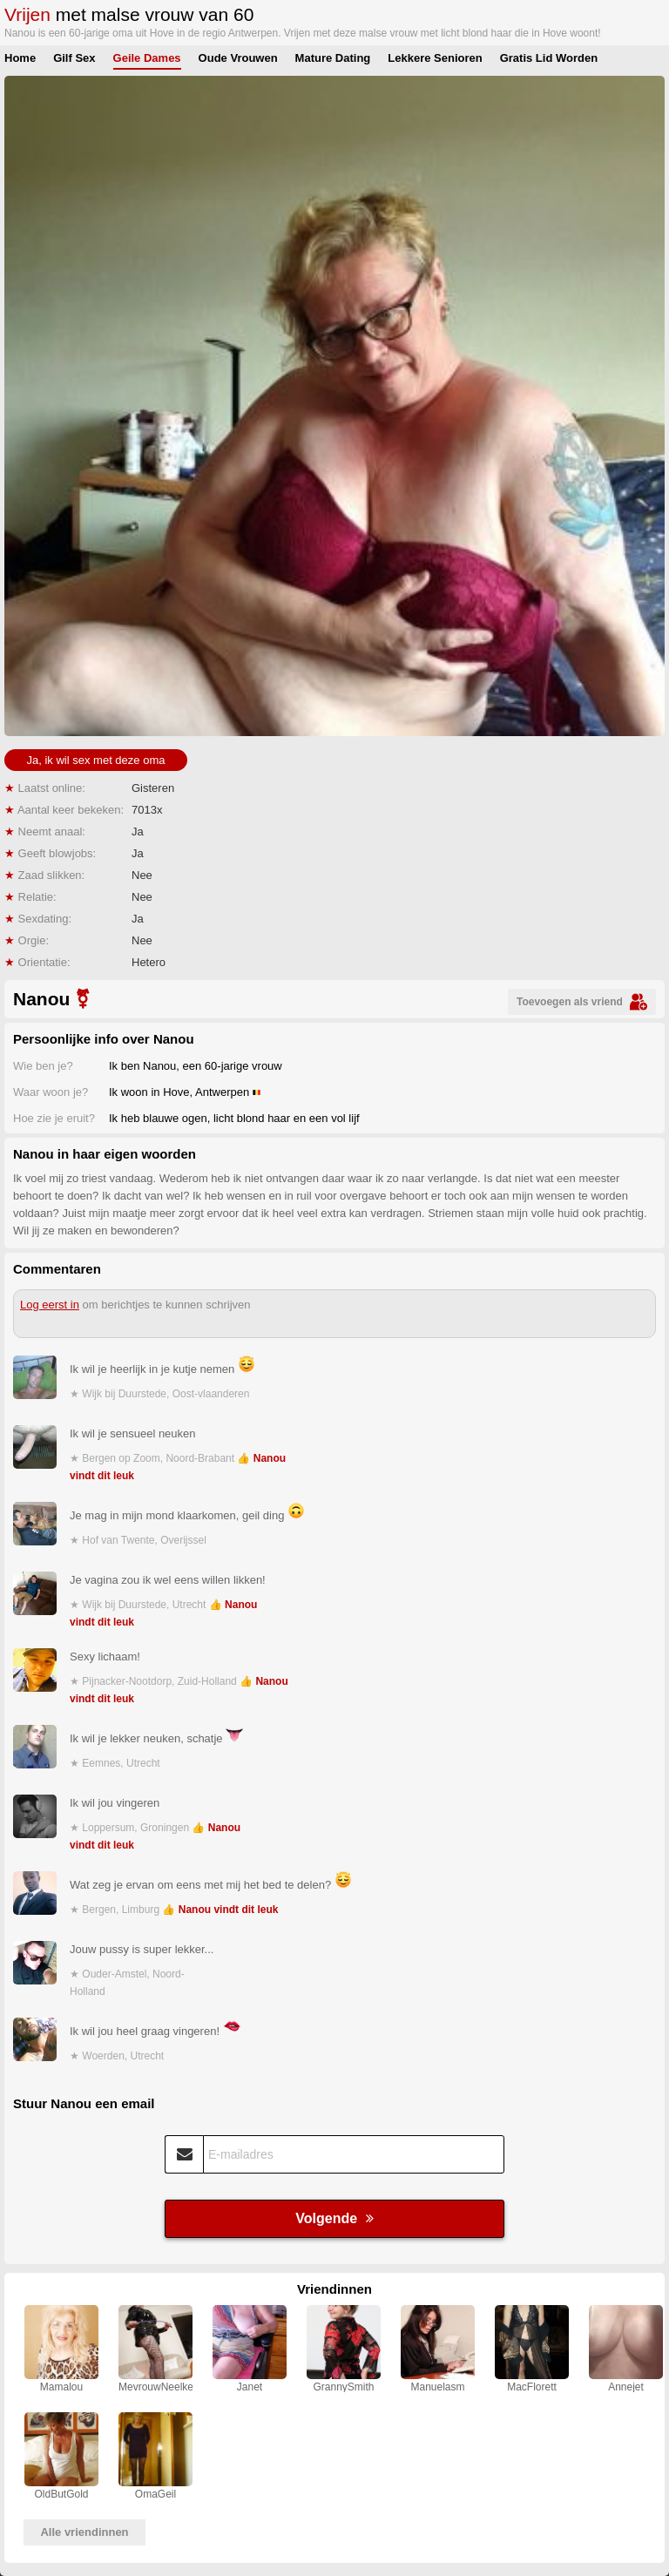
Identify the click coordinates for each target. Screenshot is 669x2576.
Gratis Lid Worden (549, 57)
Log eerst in (49, 1304)
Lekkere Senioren (435, 57)
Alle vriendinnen (84, 2532)
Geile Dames (147, 57)
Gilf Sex (74, 57)
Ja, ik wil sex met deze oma (96, 760)
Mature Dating (333, 57)
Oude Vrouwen (238, 57)
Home (20, 57)
